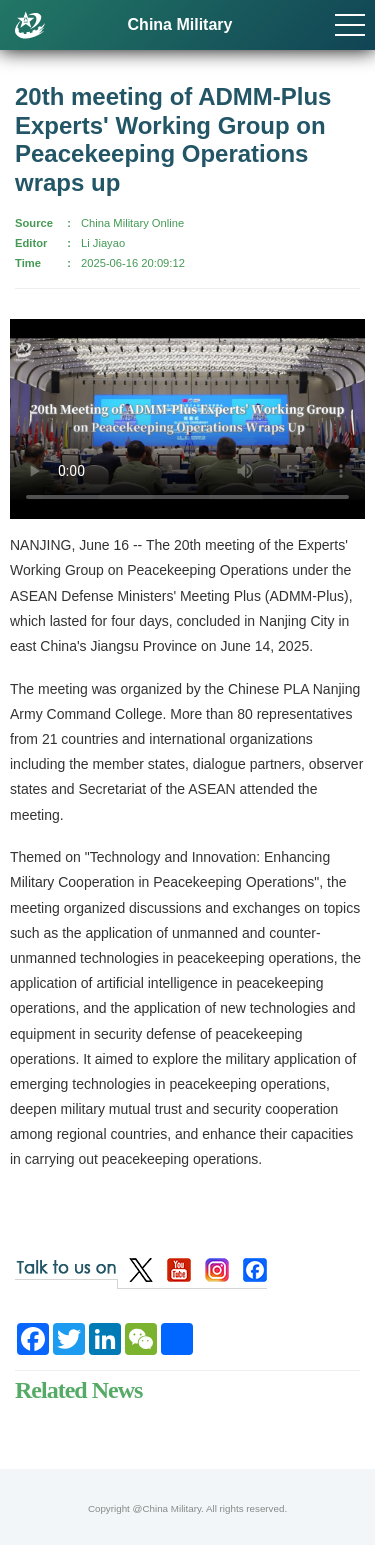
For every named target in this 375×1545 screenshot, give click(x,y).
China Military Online (132, 223)
